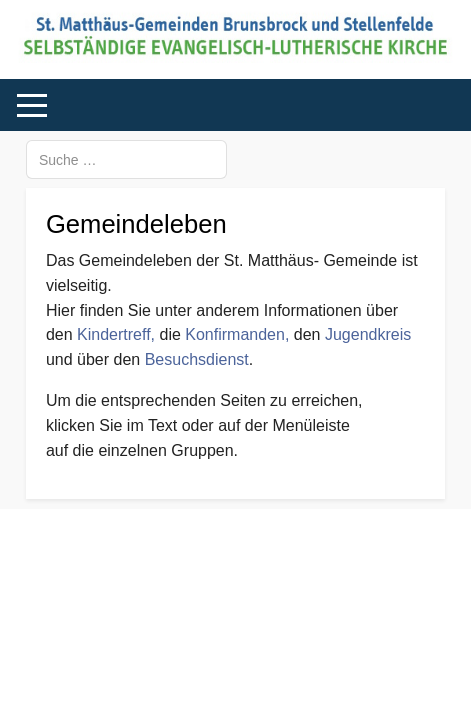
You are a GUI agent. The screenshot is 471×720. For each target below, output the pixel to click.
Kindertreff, (116, 334)
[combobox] (126, 159)
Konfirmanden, (239, 334)
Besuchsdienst (197, 359)
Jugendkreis (368, 334)
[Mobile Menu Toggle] (32, 106)
